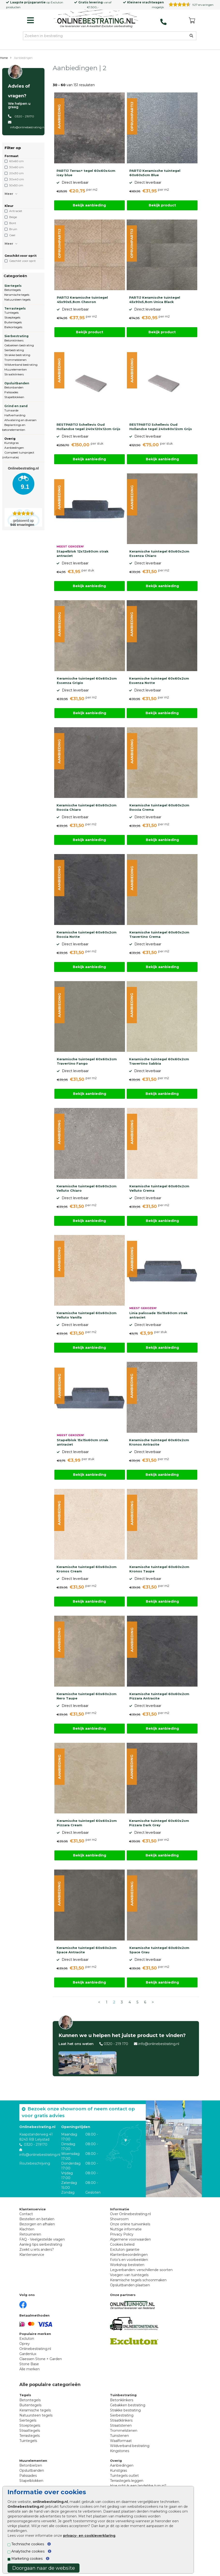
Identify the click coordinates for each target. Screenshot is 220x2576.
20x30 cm (16, 173)
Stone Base (29, 2364)
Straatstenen (121, 2425)
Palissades (11, 392)
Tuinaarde (11, 410)
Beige (13, 217)
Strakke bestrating (17, 355)
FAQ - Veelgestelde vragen (42, 2239)
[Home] (96, 19)
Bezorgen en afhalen (37, 2224)
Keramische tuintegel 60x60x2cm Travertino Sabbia (159, 1061)
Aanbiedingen (14, 447)
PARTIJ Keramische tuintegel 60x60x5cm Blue (154, 173)
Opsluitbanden (16, 383)
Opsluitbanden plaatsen (130, 2285)
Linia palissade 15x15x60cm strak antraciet (158, 1315)
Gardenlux (27, 2354)
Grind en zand (16, 406)
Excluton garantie (124, 2249)
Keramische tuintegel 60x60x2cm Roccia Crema (159, 807)
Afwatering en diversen (20, 420)
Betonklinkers (13, 340)
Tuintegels (11, 312)
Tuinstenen (119, 2435)
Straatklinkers (14, 374)
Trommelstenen (15, 360)
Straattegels (29, 2430)
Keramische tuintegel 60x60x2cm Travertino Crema (159, 934)
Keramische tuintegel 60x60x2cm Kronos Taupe (159, 1569)
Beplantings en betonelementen (13, 427)
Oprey (24, 2343)
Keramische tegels (16, 294)
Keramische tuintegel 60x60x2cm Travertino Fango (87, 1061)
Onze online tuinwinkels (130, 2224)
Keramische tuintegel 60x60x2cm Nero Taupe (87, 1696)
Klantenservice (31, 2254)
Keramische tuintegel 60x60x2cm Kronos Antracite (159, 1442)
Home (4, 58)
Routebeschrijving (34, 2163)
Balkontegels (13, 327)
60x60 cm (16, 161)
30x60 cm (16, 167)
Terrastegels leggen (126, 2480)
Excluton (57, 2)
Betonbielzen (30, 2465)
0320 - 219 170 (116, 2044)
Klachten (26, 2229)
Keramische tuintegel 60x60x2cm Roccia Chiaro (87, 807)
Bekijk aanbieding (89, 205)
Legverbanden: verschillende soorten (141, 2270)
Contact (26, 2214)
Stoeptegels (12, 317)
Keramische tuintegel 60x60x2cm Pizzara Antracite (159, 1696)
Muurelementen (15, 369)
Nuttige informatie (126, 2229)
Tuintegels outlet (124, 2475)
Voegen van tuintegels (129, 2275)
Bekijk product (162, 205)
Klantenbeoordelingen (129, 2254)
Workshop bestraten (127, 2265)
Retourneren (30, 2234)
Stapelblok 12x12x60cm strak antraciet (83, 553)
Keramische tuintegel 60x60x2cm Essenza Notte (159, 680)
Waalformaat (121, 2441)
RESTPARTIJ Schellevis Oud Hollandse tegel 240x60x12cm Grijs (160, 427)
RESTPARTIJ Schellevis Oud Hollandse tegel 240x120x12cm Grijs (88, 427)
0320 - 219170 (24, 116)
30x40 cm (16, 179)
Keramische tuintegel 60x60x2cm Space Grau (159, 1950)
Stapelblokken (14, 397)
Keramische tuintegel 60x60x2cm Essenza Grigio (87, 680)
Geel (12, 235)
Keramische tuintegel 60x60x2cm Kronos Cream (87, 1569)
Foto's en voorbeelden (129, 2260)
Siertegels (13, 286)
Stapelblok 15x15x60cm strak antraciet (82, 1442)
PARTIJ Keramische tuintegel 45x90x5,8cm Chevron (82, 299)
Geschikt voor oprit (22, 261)
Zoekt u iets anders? (36, 2249)
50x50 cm (16, 185)
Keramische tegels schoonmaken (138, 2280)
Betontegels (12, 290)
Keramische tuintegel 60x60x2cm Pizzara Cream (87, 1823)
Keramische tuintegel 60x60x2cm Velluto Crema (159, 1188)
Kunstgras (11, 443)
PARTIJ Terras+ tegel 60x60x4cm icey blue (86, 173)
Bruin (13, 229)
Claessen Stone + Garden (40, 2359)
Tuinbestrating (123, 2395)
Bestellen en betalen (36, 2219)
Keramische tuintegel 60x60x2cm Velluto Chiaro (87, 1188)
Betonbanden (13, 387)
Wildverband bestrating (20, 364)
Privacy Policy (121, 2234)
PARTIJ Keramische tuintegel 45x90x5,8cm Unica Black (154, 299)
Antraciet (15, 211)
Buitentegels (13, 322)
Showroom (119, 2219)
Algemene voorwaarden (130, 2239)
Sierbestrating (16, 336)
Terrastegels (15, 308)
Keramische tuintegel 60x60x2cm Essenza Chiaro (159, 553)
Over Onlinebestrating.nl (130, 2214)
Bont (12, 223)
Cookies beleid (122, 2244)
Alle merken (29, 2369)
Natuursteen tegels (17, 299)
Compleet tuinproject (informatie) (18, 455)
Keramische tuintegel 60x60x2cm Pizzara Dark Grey (159, 1823)
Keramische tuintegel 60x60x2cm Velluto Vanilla (87, 1315)
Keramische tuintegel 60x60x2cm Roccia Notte (87, 934)
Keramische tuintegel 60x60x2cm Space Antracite (87, 1950)
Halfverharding (14, 415)
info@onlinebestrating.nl (27, 127)
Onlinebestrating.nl (35, 2349)
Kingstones (119, 2451)
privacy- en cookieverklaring (89, 2535)
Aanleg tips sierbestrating (40, 2244)
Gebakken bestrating (19, 345)
